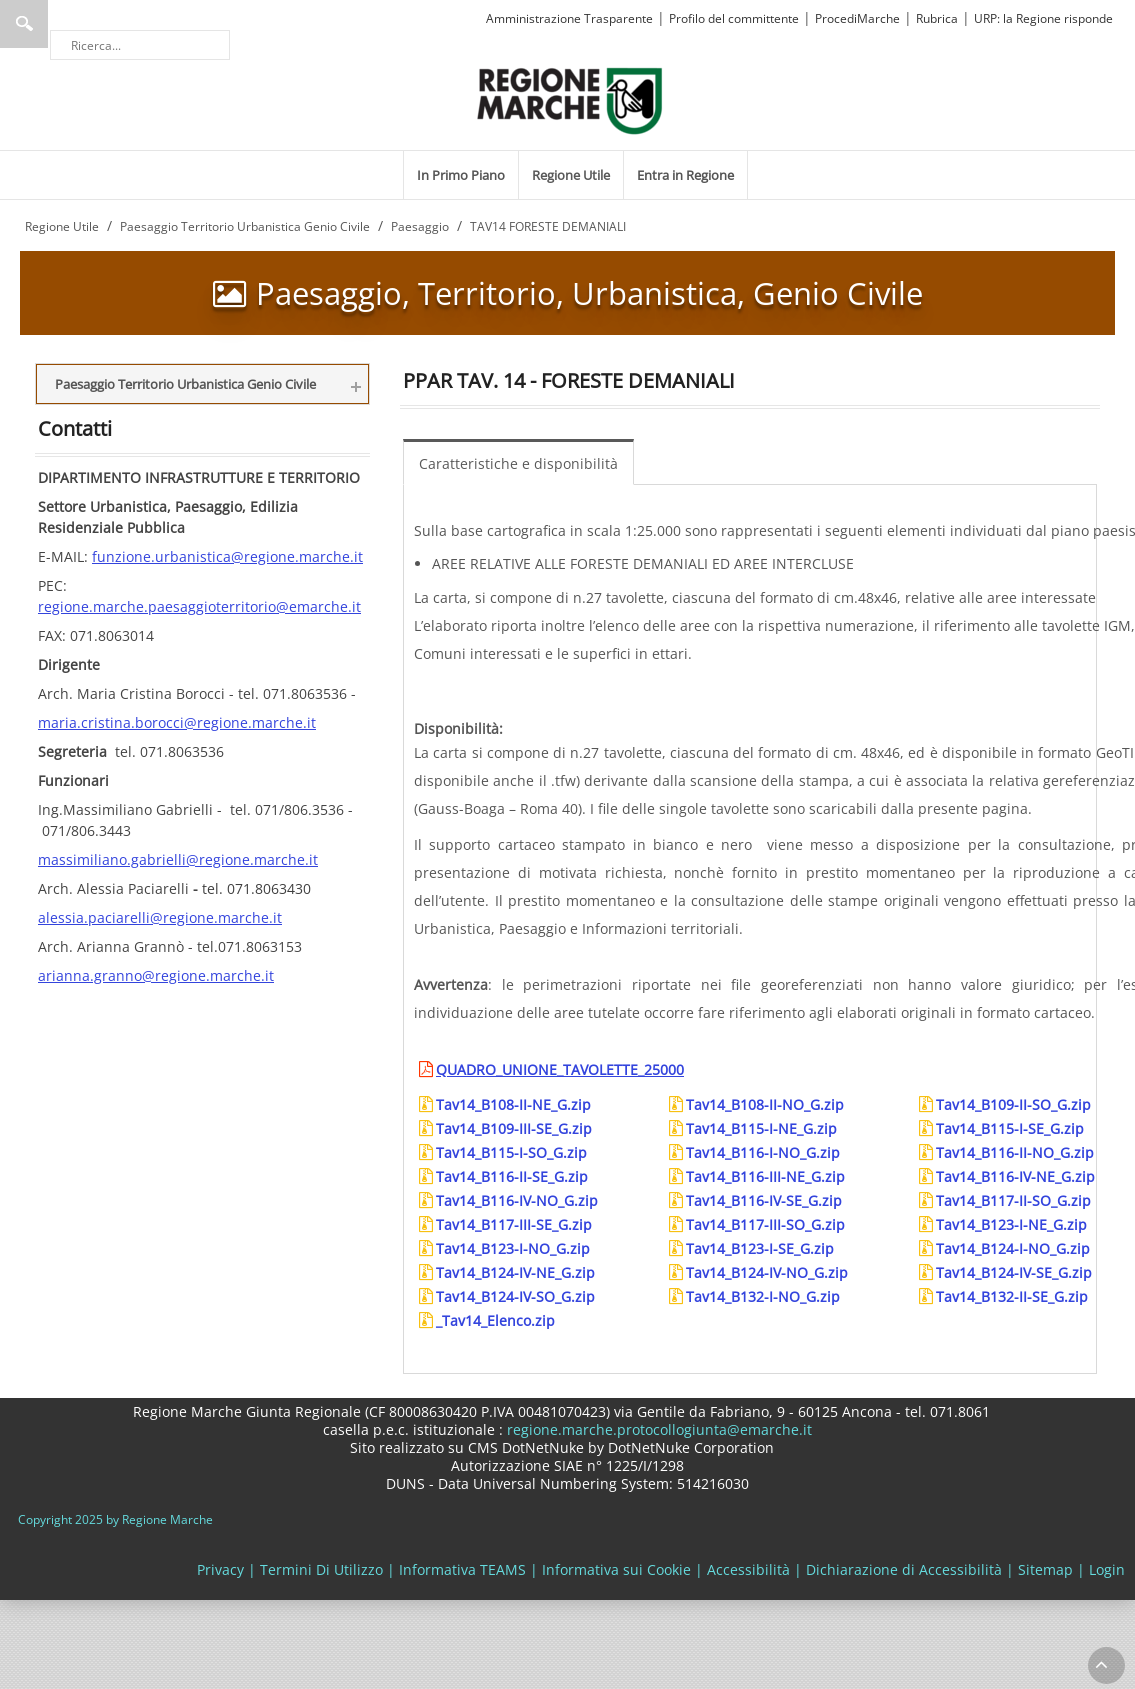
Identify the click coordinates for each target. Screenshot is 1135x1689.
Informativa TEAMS (462, 1569)
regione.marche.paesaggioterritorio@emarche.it (199, 606)
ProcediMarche (857, 18)
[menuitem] (461, 175)
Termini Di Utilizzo (321, 1569)
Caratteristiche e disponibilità (518, 463)
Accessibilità (748, 1569)
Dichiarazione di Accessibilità (904, 1569)
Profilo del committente (734, 18)
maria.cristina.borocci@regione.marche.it (177, 722)
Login (1107, 1569)
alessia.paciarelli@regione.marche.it (160, 917)
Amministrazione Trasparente (569, 18)
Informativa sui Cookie (616, 1569)
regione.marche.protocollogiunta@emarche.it (657, 1429)
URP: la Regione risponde (1043, 18)
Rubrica (937, 18)
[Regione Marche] (570, 99)
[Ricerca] (140, 45)
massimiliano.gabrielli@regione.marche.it (178, 859)
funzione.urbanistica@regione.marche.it (227, 556)
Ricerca (24, 24)
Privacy (220, 1569)
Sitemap (1045, 1569)
